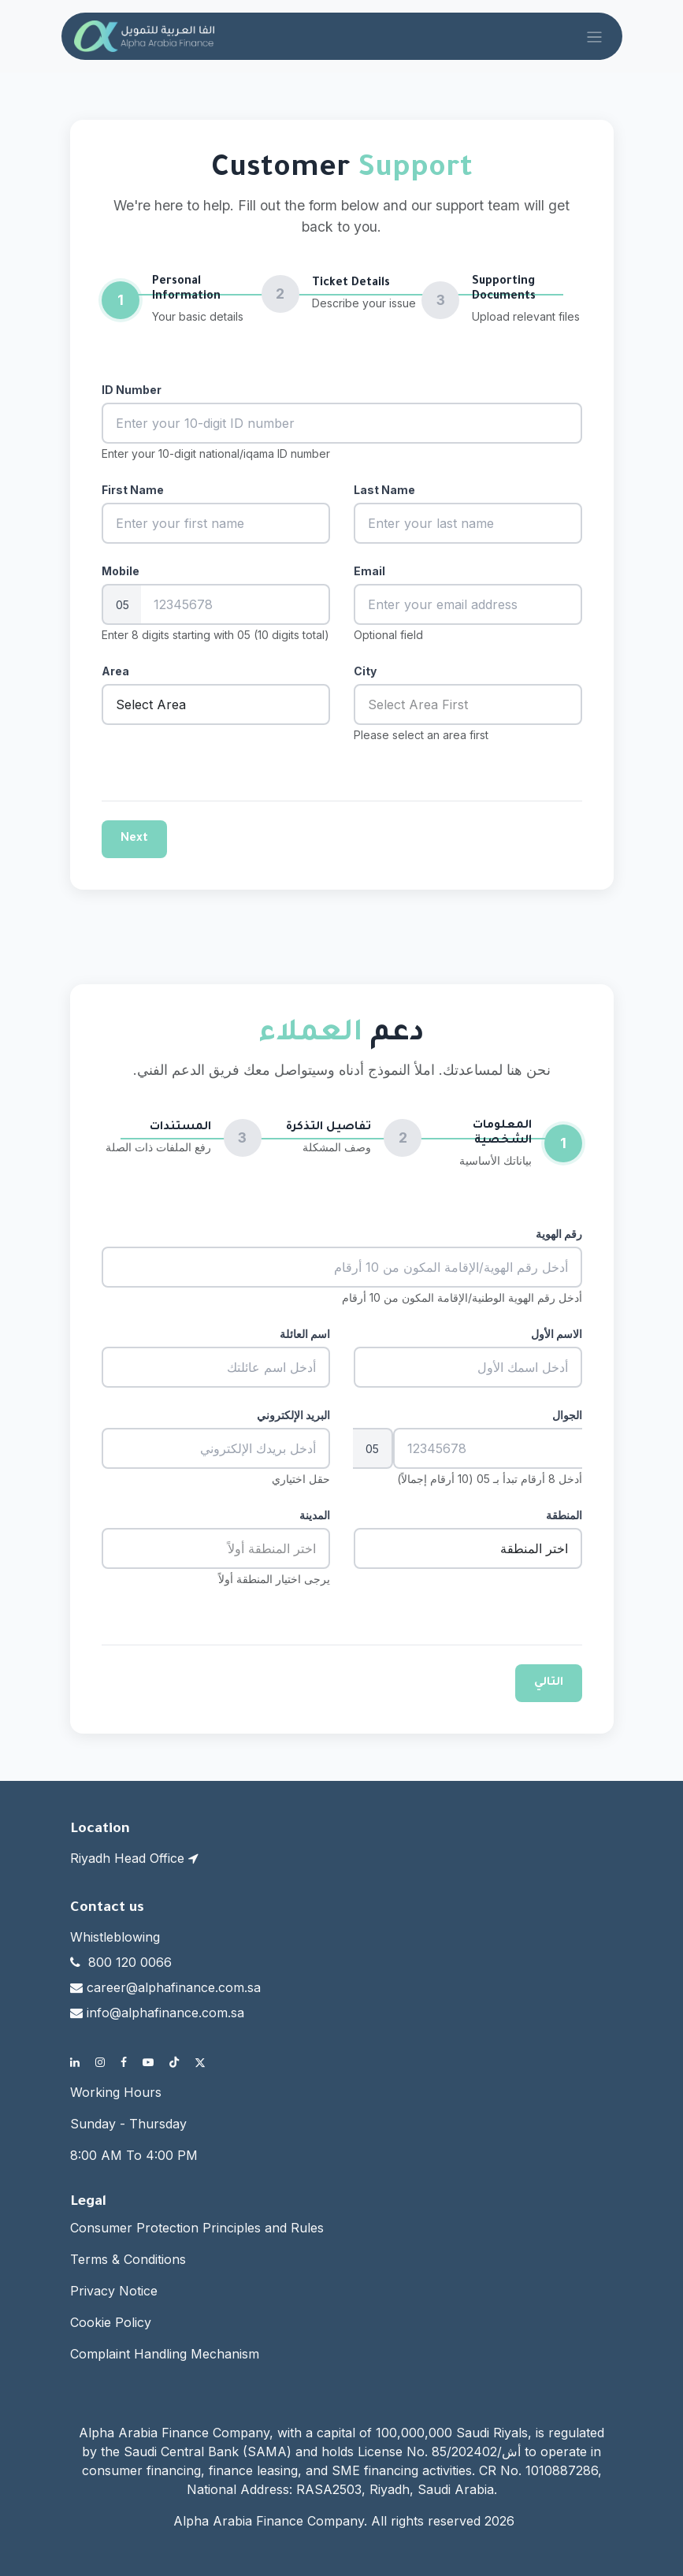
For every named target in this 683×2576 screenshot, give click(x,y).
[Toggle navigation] (594, 36)
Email (369, 571)
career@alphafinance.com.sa (174, 1987)
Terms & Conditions (128, 2259)
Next (134, 839)
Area (115, 671)
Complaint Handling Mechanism (164, 2354)
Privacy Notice (114, 2291)
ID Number (131, 389)
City (365, 671)
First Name (133, 489)
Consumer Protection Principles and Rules (197, 2228)
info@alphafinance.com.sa (165, 2012)
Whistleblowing (115, 1937)
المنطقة (564, 1515)
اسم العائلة (305, 1333)
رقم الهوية (559, 1233)
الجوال (567, 1415)
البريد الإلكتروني (293, 1415)
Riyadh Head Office (134, 1858)
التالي (548, 1683)
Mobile (120, 571)
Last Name (384, 489)
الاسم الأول (556, 1333)
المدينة (314, 1515)
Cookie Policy (110, 2322)
